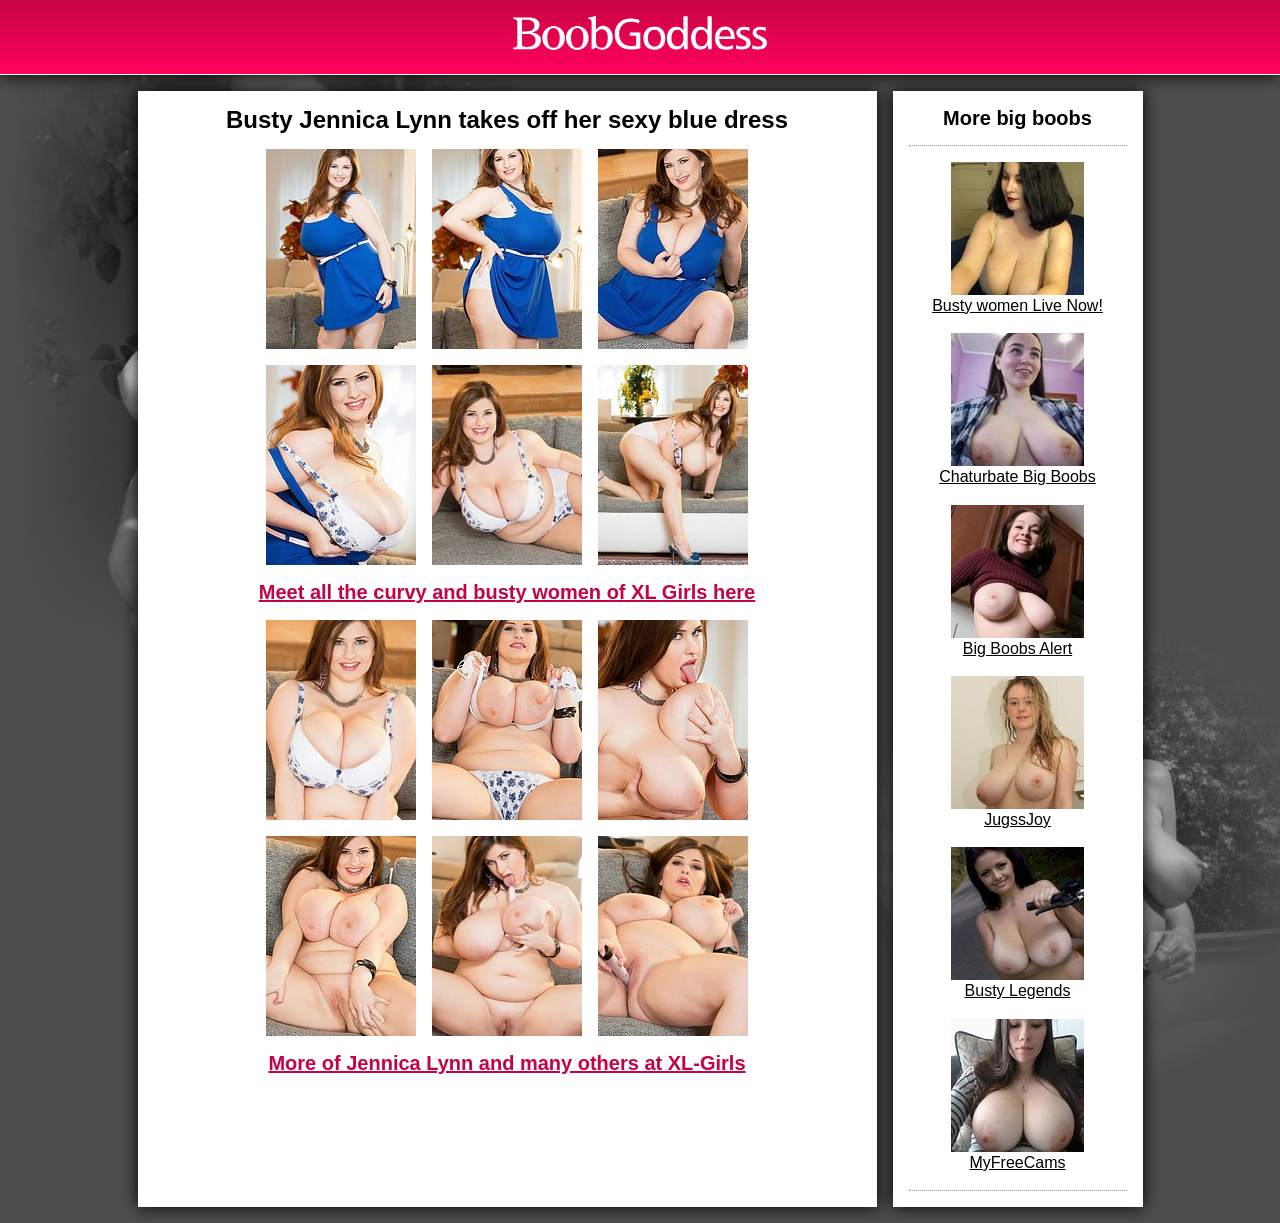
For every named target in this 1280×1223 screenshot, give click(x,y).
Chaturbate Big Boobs (1017, 409)
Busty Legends (1017, 923)
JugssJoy (1017, 752)
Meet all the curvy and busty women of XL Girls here (507, 592)
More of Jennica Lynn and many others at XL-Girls (506, 1063)
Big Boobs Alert (1017, 581)
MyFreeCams (1017, 1095)
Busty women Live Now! (1017, 238)
